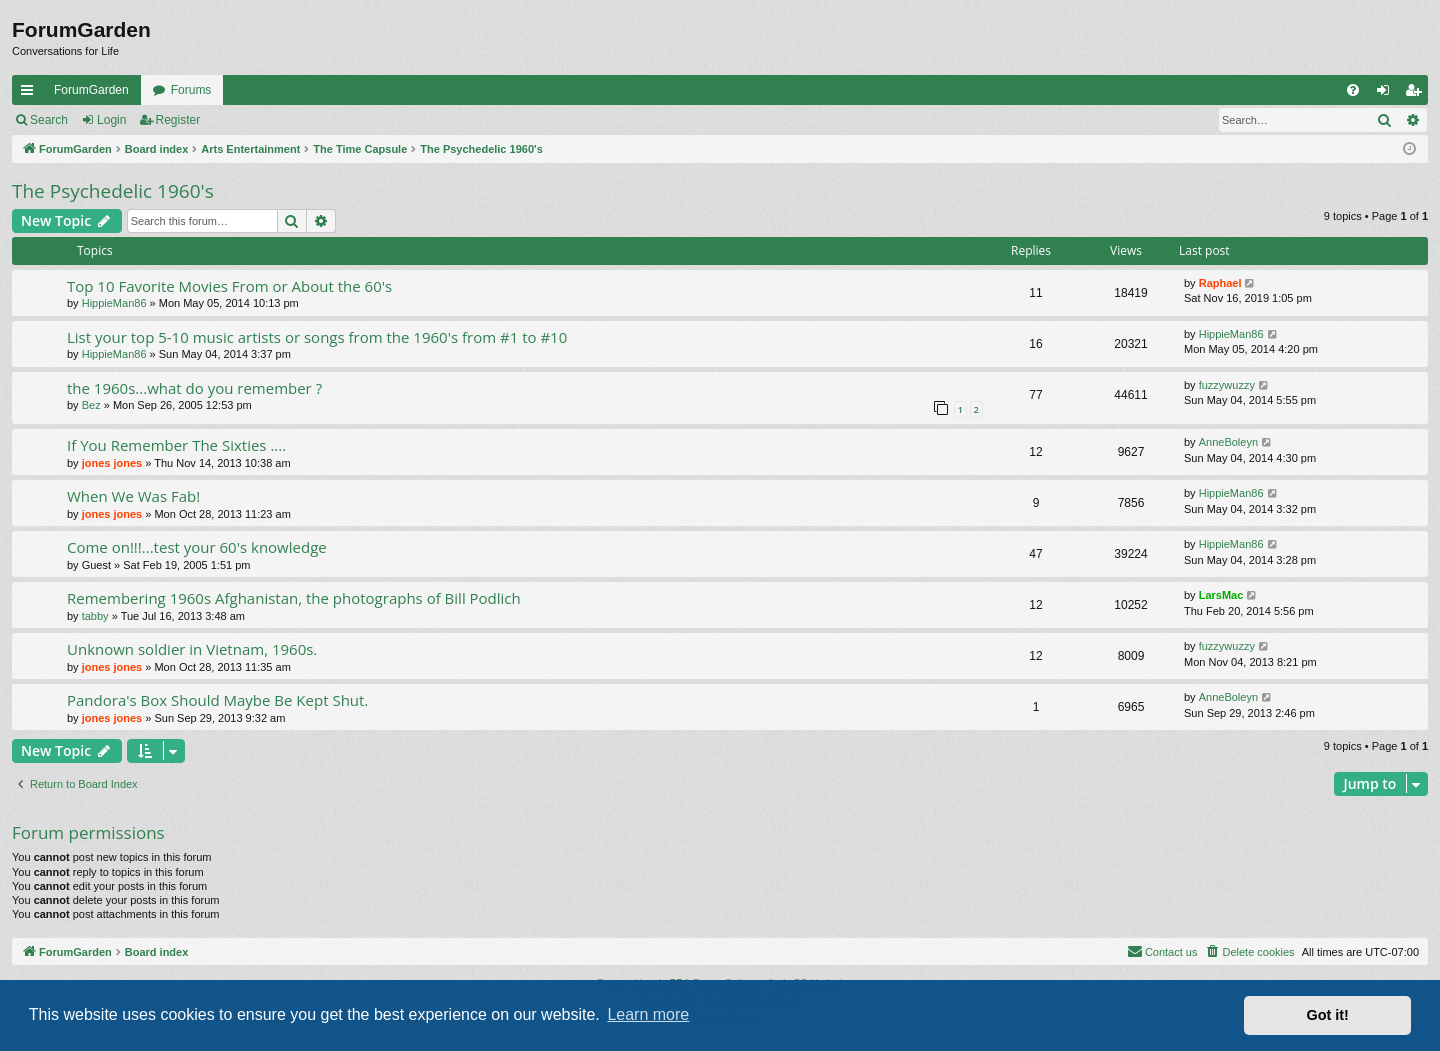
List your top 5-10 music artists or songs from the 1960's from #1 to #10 (317, 337)
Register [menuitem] (1417, 94)
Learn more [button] (648, 1014)
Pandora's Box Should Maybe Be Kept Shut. (217, 700)
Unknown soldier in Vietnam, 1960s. (192, 649)
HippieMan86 (114, 303)
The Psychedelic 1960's (113, 191)
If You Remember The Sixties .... (176, 445)
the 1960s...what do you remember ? (194, 388)
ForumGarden (91, 90)
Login (111, 120)
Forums (191, 90)
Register (178, 120)
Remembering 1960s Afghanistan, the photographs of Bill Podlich (294, 598)
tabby (95, 616)
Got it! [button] (1328, 1015)
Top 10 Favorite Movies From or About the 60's (229, 286)
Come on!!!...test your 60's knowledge (197, 547)
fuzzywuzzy (1227, 385)
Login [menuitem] (1387, 94)
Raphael (1220, 283)
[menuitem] (1353, 90)
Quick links (31, 94)
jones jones (112, 463)
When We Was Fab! (133, 496)
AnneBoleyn (1228, 442)
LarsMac (1221, 595)
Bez (91, 405)
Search (49, 120)
